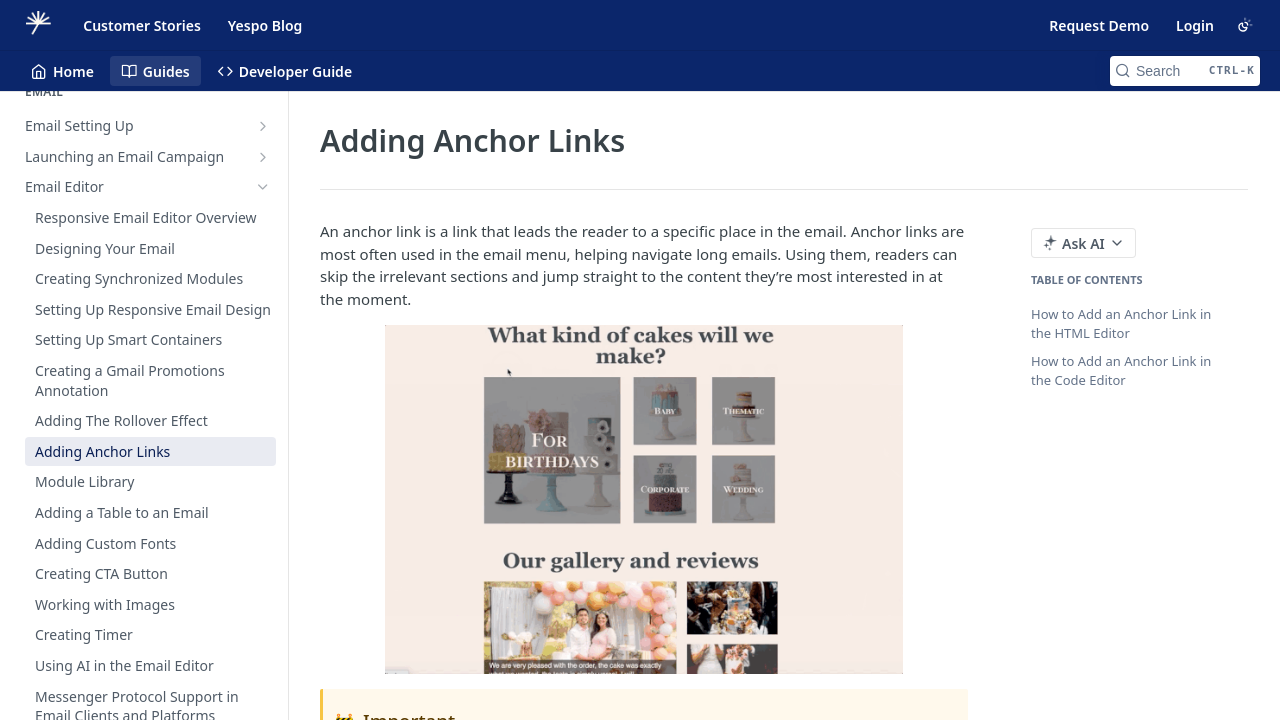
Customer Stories (142, 25)
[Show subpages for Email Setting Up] (263, 126)
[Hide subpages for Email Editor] (263, 187)
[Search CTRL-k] (1185, 71)
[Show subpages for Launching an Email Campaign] (263, 157)
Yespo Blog (265, 25)
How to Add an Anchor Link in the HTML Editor (1121, 324)
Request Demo (1099, 25)
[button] (644, 499)
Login (1195, 25)
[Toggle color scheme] (1245, 25)
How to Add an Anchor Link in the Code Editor (1121, 371)
